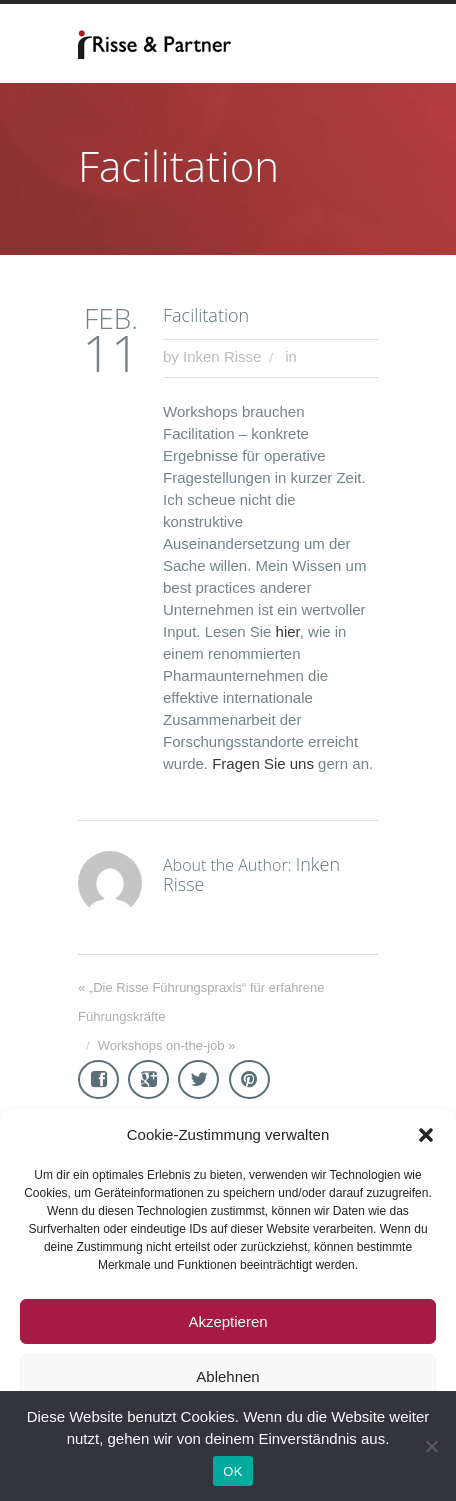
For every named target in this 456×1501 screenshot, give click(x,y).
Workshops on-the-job (161, 1045)
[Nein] (431, 1446)
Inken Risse (222, 356)
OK (232, 1471)
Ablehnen (227, 1376)
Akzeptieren (227, 1321)
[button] (426, 1135)
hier (288, 631)
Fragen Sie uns (263, 763)
